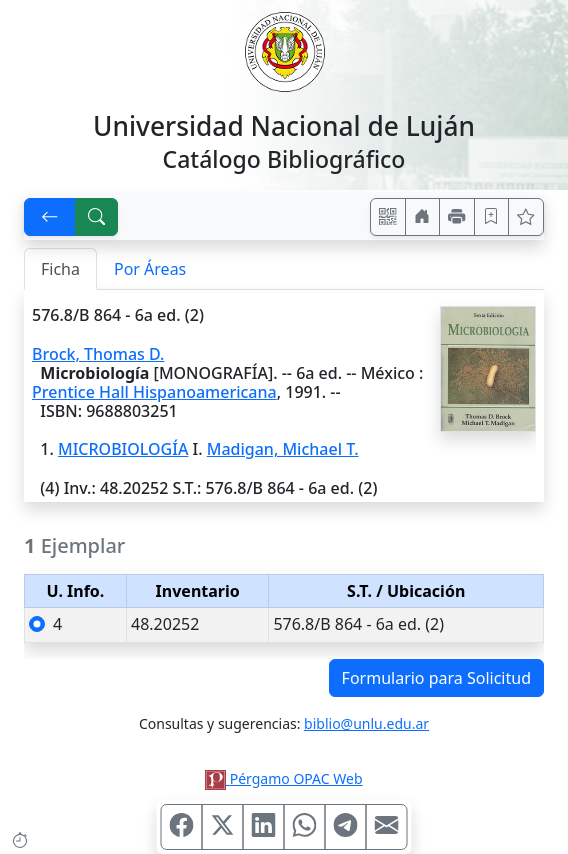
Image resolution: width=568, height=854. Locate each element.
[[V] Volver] (50, 217)
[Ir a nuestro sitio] (423, 217)
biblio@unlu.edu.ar (366, 723)
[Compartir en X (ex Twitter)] (223, 827)
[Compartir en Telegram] (346, 827)
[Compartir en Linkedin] (264, 827)
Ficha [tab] (60, 269)
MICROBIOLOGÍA (123, 449)
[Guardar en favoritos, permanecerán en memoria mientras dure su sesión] (492, 217)
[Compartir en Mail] (387, 827)
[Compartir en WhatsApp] (305, 827)
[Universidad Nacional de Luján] (284, 50)
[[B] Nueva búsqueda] (97, 217)
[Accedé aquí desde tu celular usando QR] (388, 217)
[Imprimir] (457, 217)
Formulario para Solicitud (436, 678)
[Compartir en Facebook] (182, 827)
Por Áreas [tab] (150, 269)
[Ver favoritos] (526, 217)
